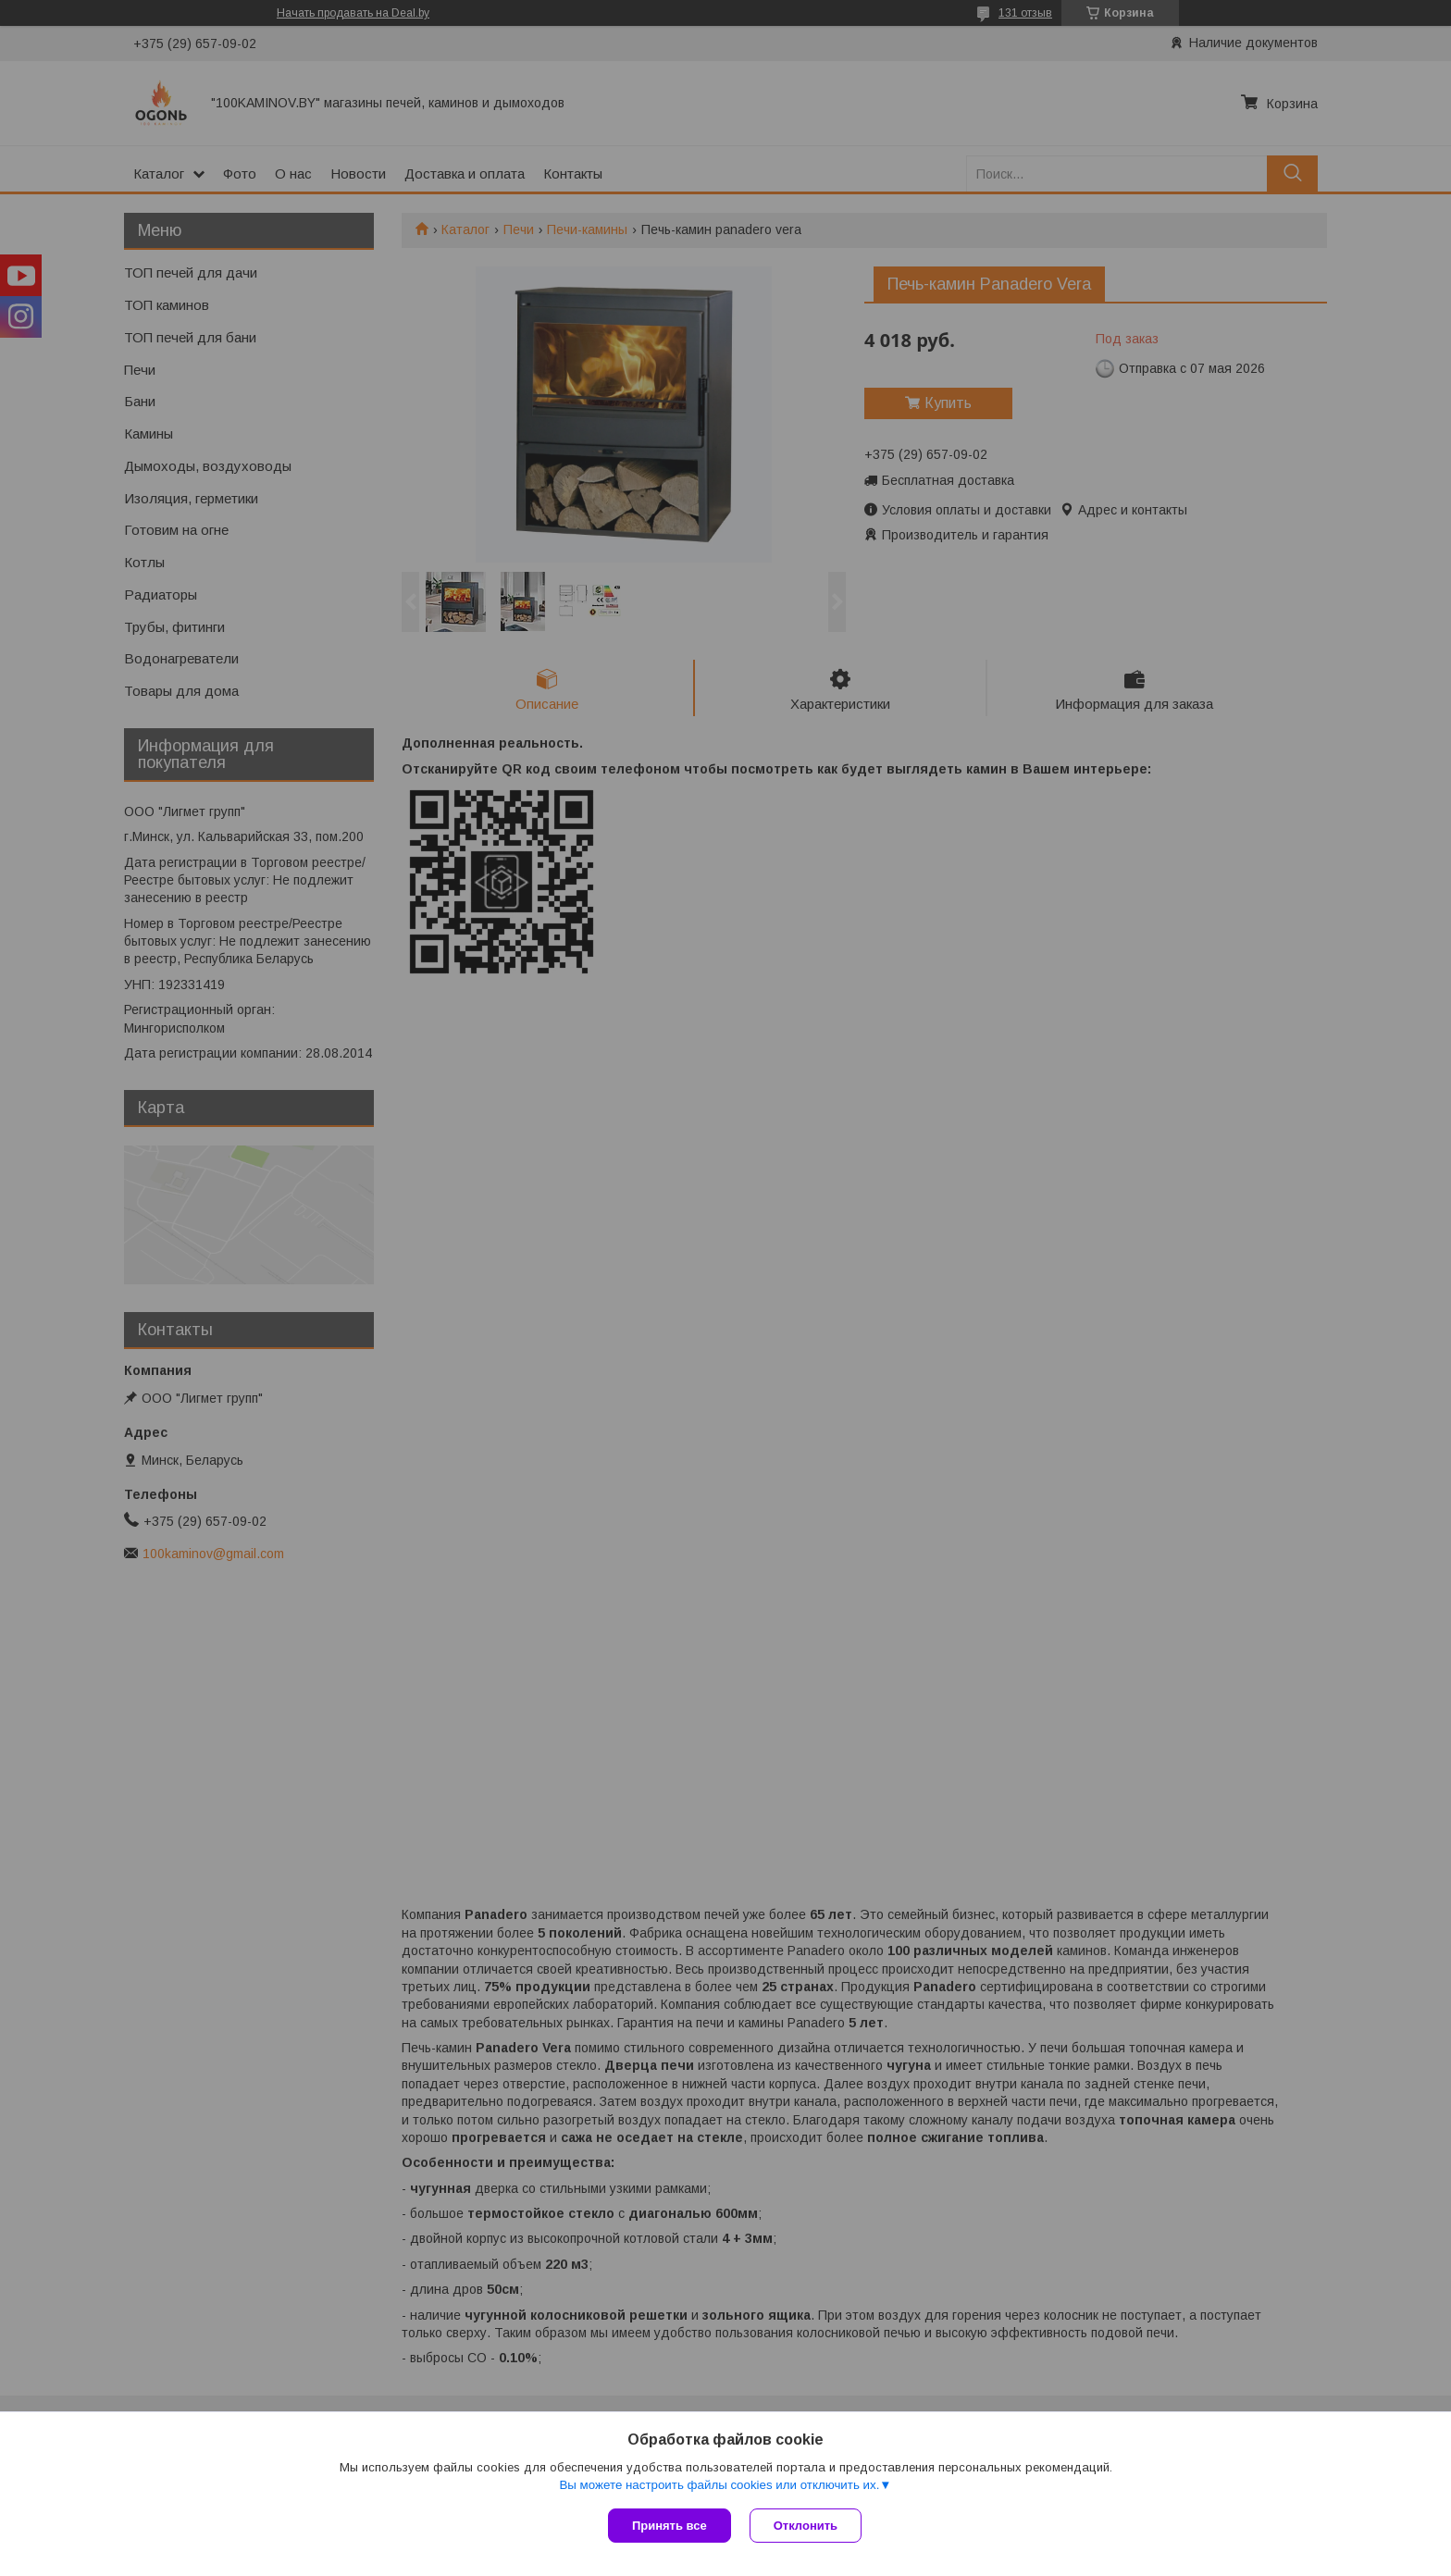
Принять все (669, 2526)
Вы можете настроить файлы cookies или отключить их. (719, 2485)
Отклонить (805, 2526)
